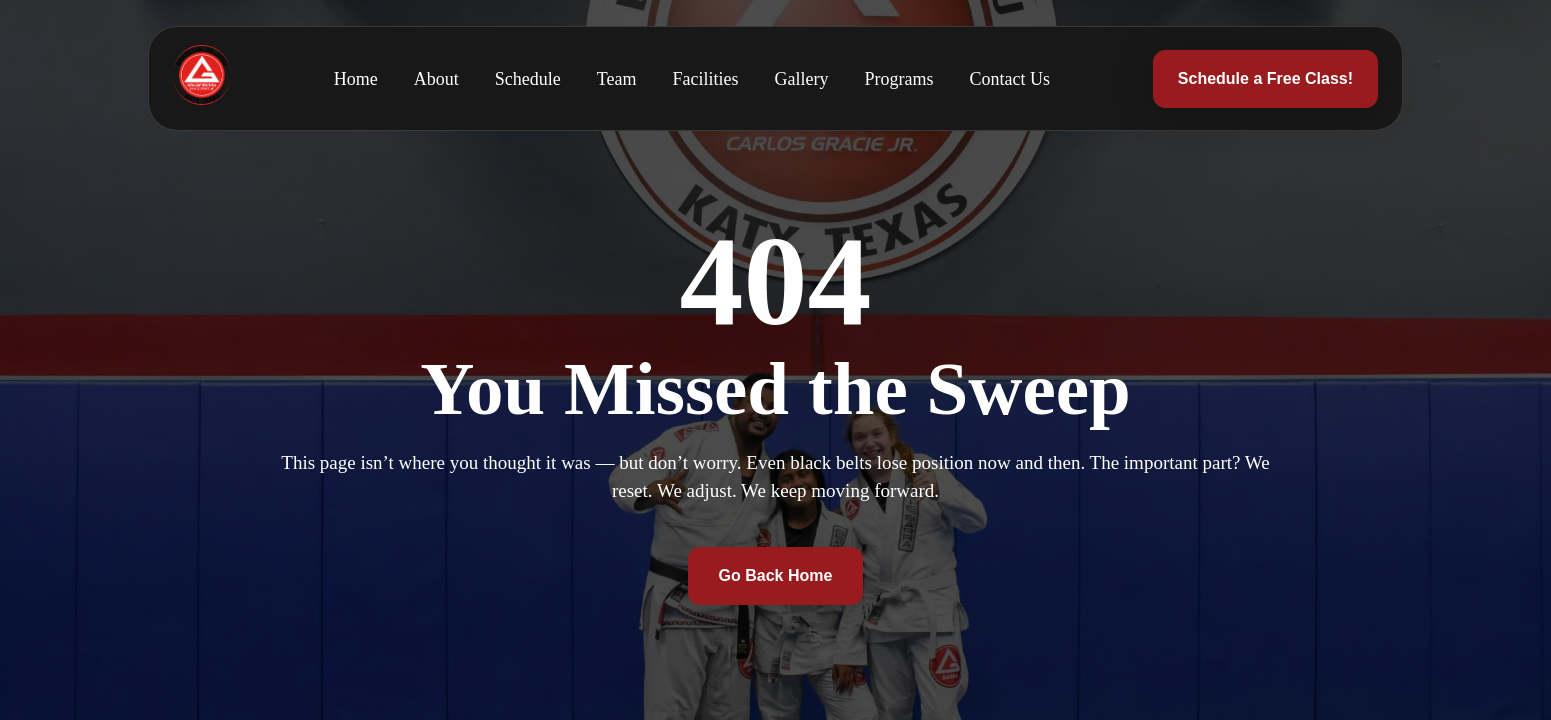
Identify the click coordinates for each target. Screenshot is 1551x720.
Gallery (802, 79)
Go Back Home (776, 575)
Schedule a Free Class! (1265, 78)
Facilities (706, 79)
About (436, 79)
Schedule (528, 79)
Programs (899, 79)
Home (356, 79)
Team (617, 79)
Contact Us (1010, 79)
